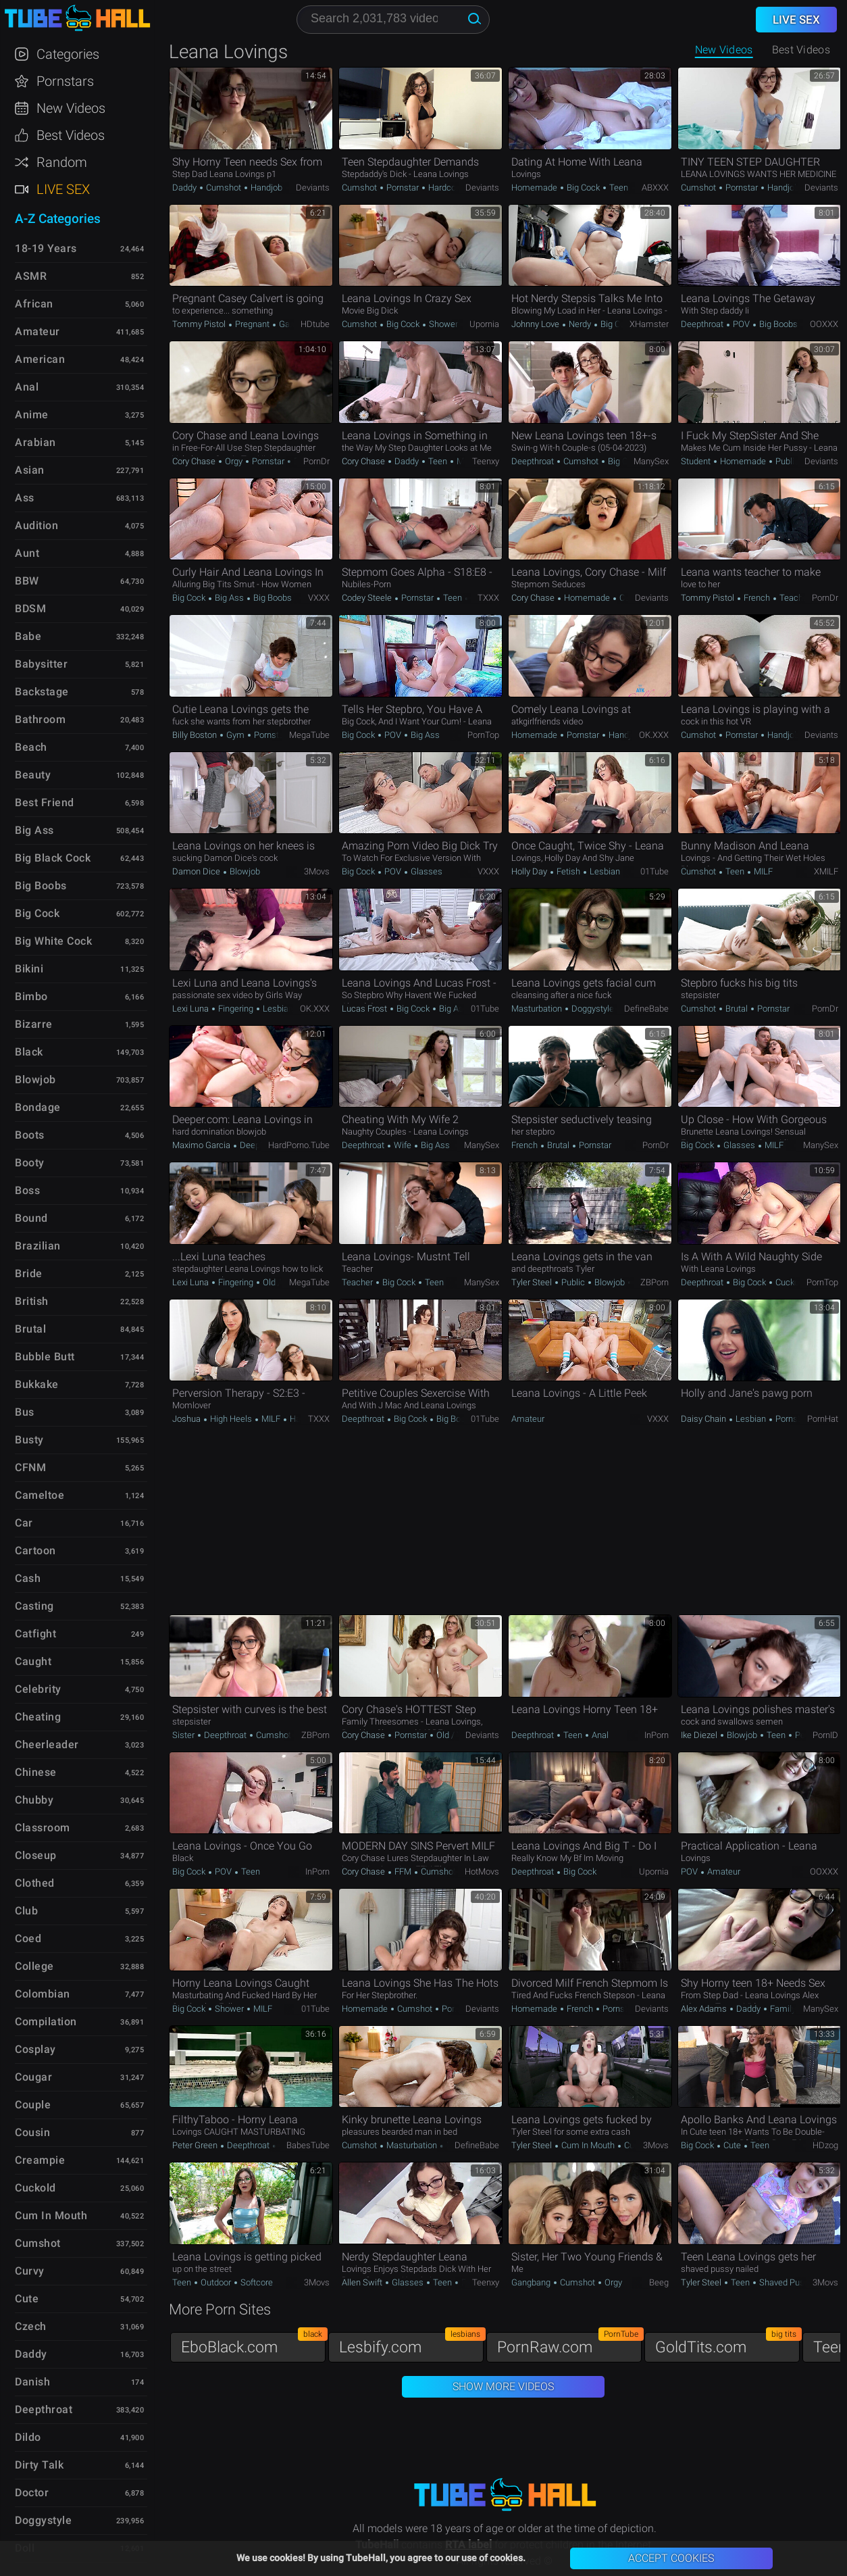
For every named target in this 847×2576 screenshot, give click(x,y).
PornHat (822, 1419)
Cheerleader (47, 1744)
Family (783, 2009)
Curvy (30, 2270)
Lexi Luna (191, 1009)
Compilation (46, 2021)
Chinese (36, 1772)
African (34, 303)
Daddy (185, 187)
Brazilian (38, 1245)
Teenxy (485, 461)
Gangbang (532, 2282)
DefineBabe (646, 1009)
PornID (825, 1735)
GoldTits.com (727, 2344)
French (757, 598)
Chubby (34, 1799)
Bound (31, 1218)
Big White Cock (53, 941)
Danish (32, 2381)
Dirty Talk (39, 2464)
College (34, 1966)
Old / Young (284, 1282)
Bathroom (40, 719)
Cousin (32, 2132)
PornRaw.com (569, 2344)
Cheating (38, 1716)
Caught (33, 1661)
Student (697, 461)
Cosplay (35, 2049)
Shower (442, 324)
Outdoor (216, 2282)
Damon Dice (197, 871)
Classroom (42, 1827)
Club (26, 1910)
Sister (184, 1735)
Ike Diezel (700, 1735)
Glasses (425, 871)
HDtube (315, 324)
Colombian (42, 1993)
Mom (466, 461)
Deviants (313, 187)
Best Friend (44, 802)
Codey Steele (368, 598)
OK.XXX (654, 735)
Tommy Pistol (200, 324)
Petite (805, 1735)
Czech (31, 2326)
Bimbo (31, 996)
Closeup (36, 1855)
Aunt (27, 553)
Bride (29, 1273)
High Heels (231, 1419)
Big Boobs (777, 324)
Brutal (736, 1009)
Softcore (255, 2282)
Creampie (40, 2160)
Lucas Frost (365, 1009)
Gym (235, 735)
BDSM (30, 608)
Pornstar (402, 187)
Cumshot (223, 187)
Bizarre (34, 1024)
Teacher (794, 598)
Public (786, 461)
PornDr (316, 461)
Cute (732, 2145)
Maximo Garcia (202, 1145)
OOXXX (824, 324)
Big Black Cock (53, 857)
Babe (28, 636)
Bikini (29, 968)
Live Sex (63, 189)
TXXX (488, 598)
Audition (36, 525)
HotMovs (482, 1871)
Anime (32, 414)
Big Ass (229, 598)
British (32, 1301)
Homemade (535, 187)
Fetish (568, 871)
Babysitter (41, 664)
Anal (599, 1735)
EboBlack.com (253, 2344)
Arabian (35, 442)
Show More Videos (503, 2386)
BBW (27, 580)
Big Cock (583, 187)
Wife (402, 1145)
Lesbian (604, 871)
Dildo (28, 2437)
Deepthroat (703, 324)
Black (29, 1051)
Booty (30, 1162)
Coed (28, 1938)
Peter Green (196, 2145)
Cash (28, 1578)
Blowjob (244, 871)
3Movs (317, 871)
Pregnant (252, 324)
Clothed (35, 1883)
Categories (67, 54)
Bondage (38, 1107)
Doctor (32, 2492)
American (40, 359)
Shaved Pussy (785, 2282)
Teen (617, 187)
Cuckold (789, 1282)
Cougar (33, 2077)
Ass (24, 497)
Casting (34, 1606)
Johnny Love (536, 324)
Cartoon (35, 1550)
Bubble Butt (45, 1356)
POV (741, 324)
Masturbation (537, 1009)
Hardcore (444, 187)
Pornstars (65, 81)
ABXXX (655, 187)
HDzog (825, 2145)
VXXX (319, 598)
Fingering (235, 1009)
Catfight (35, 1633)
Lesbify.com (411, 2344)
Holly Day (530, 871)
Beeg (659, 2282)
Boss (27, 1190)
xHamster (649, 324)
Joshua (187, 1419)
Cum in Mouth (588, 2145)
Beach (31, 747)
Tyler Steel (532, 1282)
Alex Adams (705, 2009)
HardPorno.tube (299, 1145)
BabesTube (308, 2145)
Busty (29, 1439)
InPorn (656, 1735)
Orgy (234, 461)
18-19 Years (46, 248)
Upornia (484, 324)
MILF (762, 871)
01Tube (654, 871)
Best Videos (70, 135)
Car (24, 1522)
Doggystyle (592, 1009)
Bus (24, 1412)
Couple (33, 2104)
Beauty (33, 774)
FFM (402, 1871)
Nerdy (580, 324)
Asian (30, 470)
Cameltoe (39, 1495)
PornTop (483, 735)
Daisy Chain (704, 1419)
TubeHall (77, 18)
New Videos (724, 49)
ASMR (31, 276)
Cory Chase (194, 461)
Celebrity (38, 1689)
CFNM (30, 1467)
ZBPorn (654, 1282)
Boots (30, 1135)
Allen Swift (363, 2282)
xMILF (826, 871)
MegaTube (309, 735)
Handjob (265, 187)
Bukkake (37, 1384)
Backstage (42, 691)
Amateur (527, 1419)
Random (61, 162)
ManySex (651, 461)
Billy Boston (195, 735)
